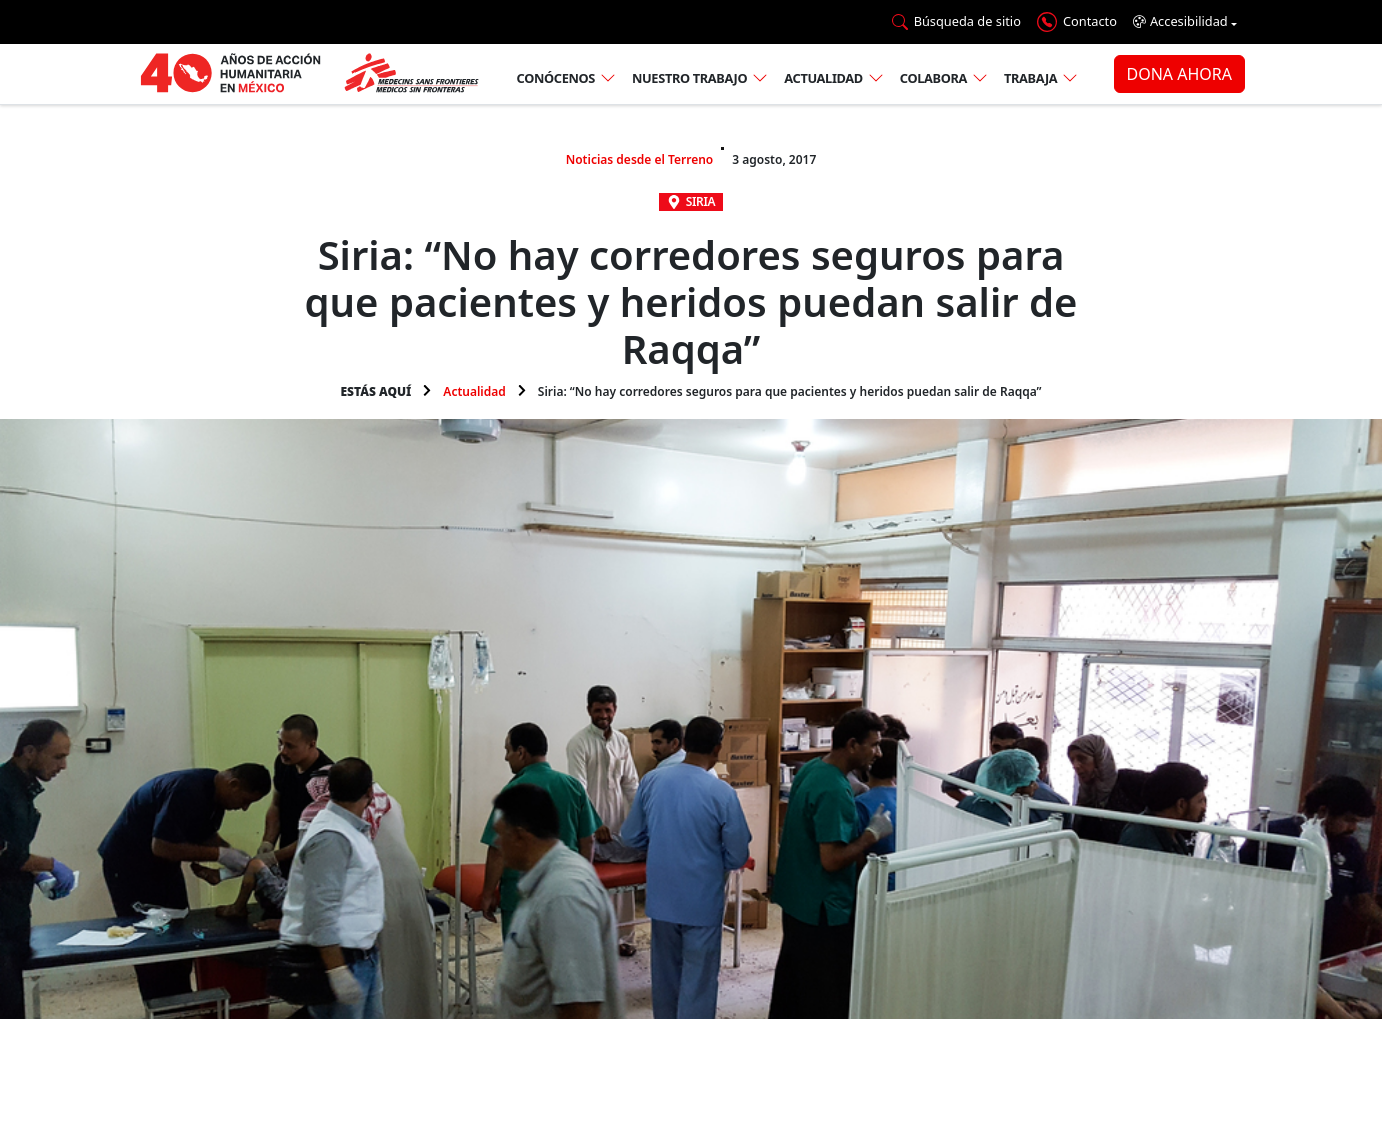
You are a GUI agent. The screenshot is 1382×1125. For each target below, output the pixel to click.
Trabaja (1030, 78)
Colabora (933, 78)
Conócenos (556, 78)
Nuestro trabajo (689, 78)
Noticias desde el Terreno (640, 159)
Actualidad (823, 78)
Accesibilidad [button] (1180, 21)
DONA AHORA (1179, 74)
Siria (701, 201)
